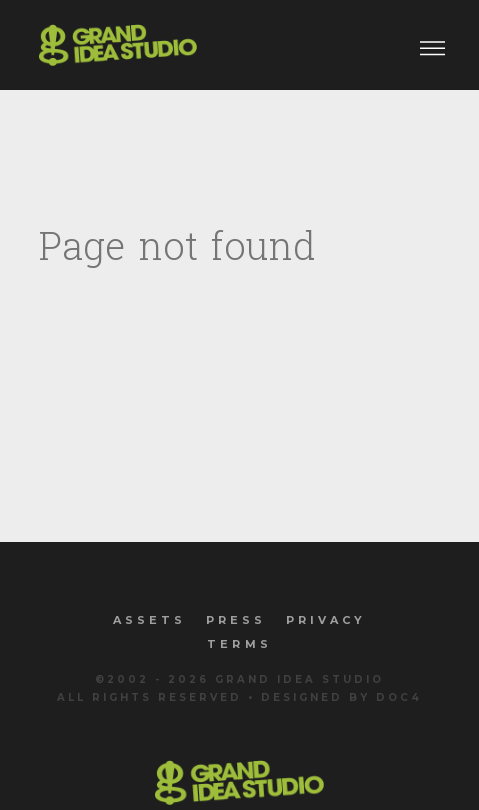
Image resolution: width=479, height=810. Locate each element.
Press (236, 620)
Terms (239, 644)
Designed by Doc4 (341, 697)
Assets (149, 620)
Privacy (326, 620)
